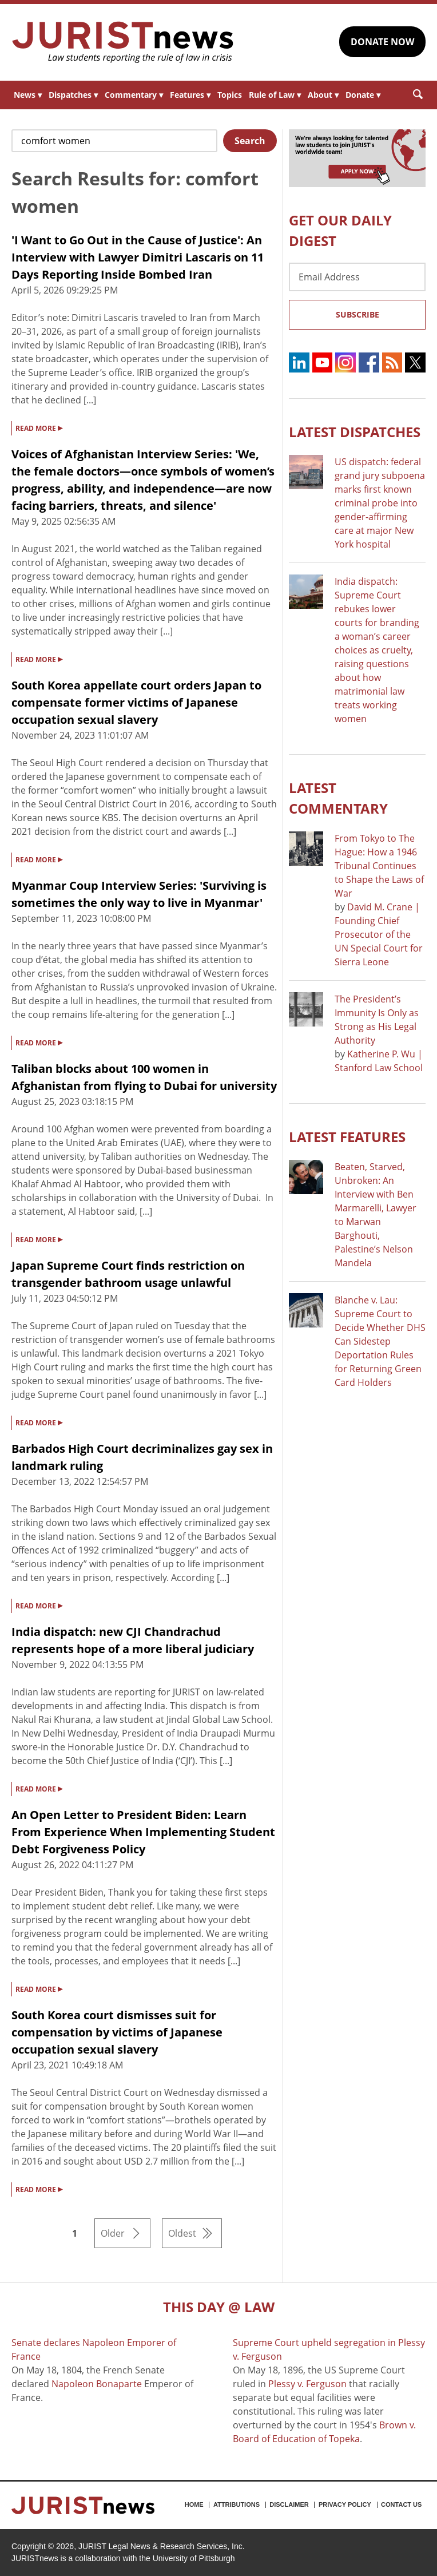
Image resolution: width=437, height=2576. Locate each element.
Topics (229, 94)
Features (190, 94)
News (28, 94)
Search (250, 140)
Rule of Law (275, 94)
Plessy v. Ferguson (307, 2383)
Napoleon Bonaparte (96, 2383)
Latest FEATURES (347, 1136)
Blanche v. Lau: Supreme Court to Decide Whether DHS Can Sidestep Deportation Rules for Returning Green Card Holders (380, 1341)
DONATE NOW (382, 41)
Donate (362, 94)
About (323, 94)
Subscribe (357, 314)
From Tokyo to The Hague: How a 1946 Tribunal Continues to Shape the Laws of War (379, 865)
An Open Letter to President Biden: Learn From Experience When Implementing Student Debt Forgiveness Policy (143, 1832)
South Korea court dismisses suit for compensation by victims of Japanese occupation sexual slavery (117, 2032)
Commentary (134, 94)
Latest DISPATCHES (354, 431)
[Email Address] (357, 277)
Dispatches (73, 94)
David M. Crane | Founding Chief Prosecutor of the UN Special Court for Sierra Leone (379, 934)
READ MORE (38, 427)
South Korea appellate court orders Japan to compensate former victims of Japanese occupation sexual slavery (136, 702)
